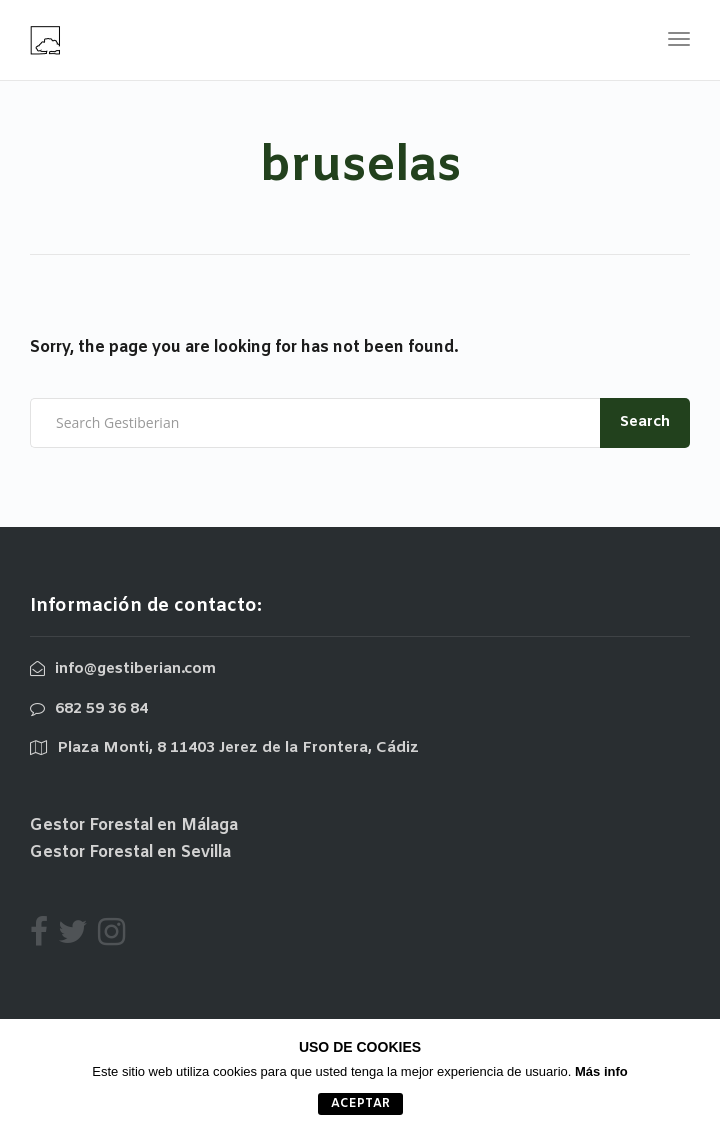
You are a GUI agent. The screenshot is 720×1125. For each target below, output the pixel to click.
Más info (601, 1071)
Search (645, 422)
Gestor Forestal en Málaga (134, 825)
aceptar (360, 1104)
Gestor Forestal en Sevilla (130, 852)
